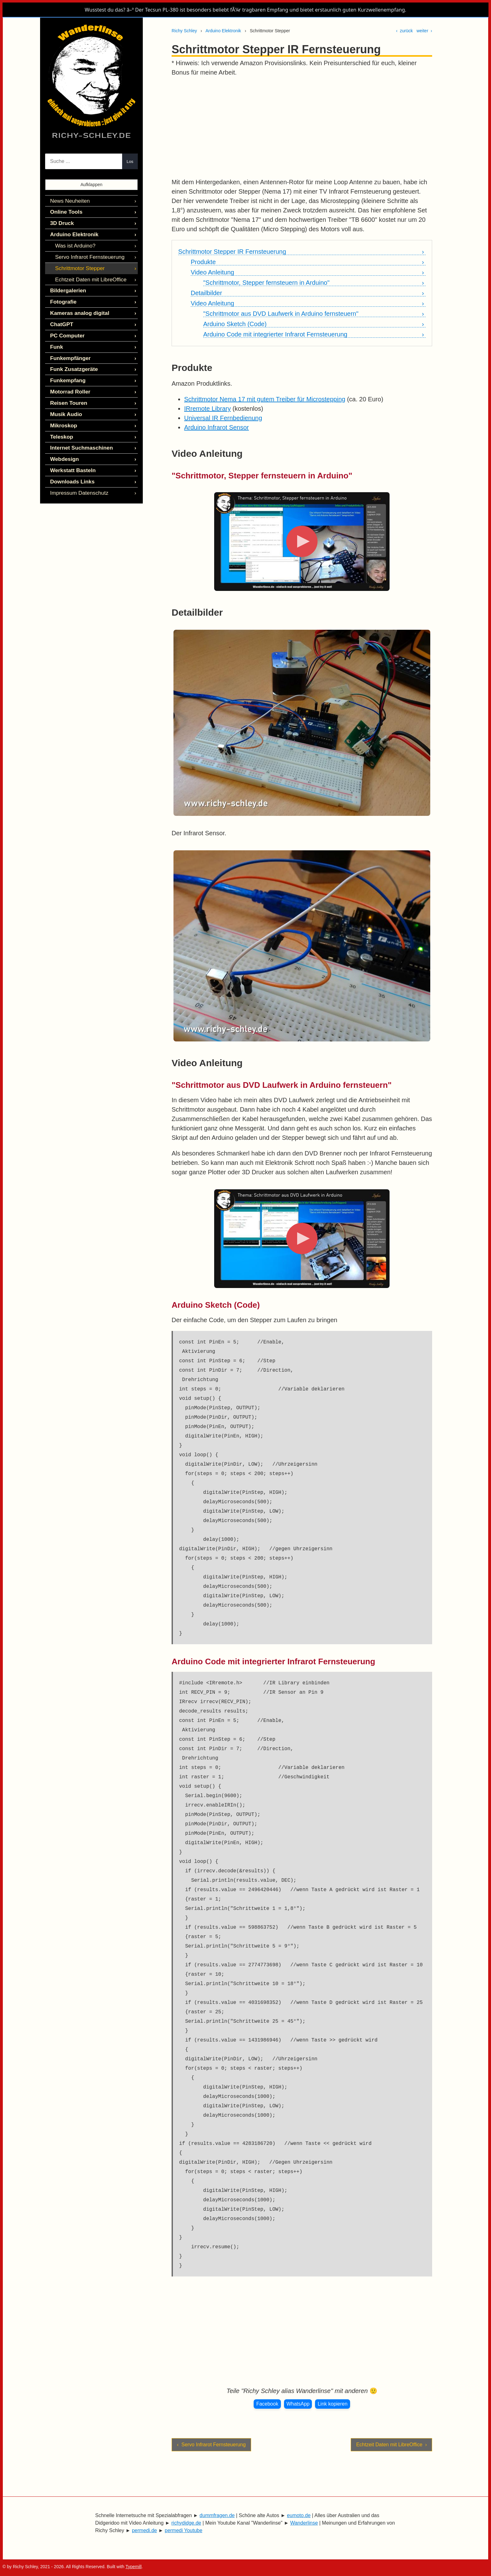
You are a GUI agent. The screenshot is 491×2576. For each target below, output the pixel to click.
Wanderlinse (304, 2523)
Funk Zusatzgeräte (72, 362)
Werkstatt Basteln (71, 459)
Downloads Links (70, 469)
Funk (56, 340)
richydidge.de (186, 2523)
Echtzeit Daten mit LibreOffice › (391, 2444)
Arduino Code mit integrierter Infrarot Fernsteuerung (275, 334)
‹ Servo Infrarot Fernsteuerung (211, 2444)
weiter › (424, 30)
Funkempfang (66, 373)
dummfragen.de (217, 2515)
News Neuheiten (68, 200)
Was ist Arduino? (73, 243)
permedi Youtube (183, 2530)
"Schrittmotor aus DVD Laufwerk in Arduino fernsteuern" (281, 313)
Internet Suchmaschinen (79, 437)
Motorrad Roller (68, 383)
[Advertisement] (302, 127)
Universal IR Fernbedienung (223, 418)
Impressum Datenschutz (77, 480)
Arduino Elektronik (223, 30)
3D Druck (61, 222)
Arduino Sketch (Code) (234, 324)
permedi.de (144, 2530)
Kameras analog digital (77, 308)
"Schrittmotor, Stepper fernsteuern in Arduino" (266, 282)
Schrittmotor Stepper (78, 265)
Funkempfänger (69, 351)
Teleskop (60, 427)
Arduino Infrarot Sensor (216, 427)
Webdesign (63, 448)
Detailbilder (206, 293)
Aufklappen (91, 184)
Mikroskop (62, 416)
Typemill (134, 2566)
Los (130, 161)
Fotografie (62, 297)
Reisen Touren (67, 394)
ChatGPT (60, 319)
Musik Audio (65, 405)
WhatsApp (298, 2404)
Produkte (203, 262)
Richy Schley (184, 30)
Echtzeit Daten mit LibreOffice (88, 276)
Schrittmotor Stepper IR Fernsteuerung (232, 251)
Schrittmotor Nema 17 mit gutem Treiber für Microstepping (264, 399)
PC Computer (66, 329)
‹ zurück (404, 30)
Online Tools (65, 211)
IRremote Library (207, 408)
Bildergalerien (67, 286)
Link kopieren (332, 2404)
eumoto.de (299, 2515)
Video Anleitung (212, 272)
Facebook (267, 2404)
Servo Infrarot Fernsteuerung (87, 254)
